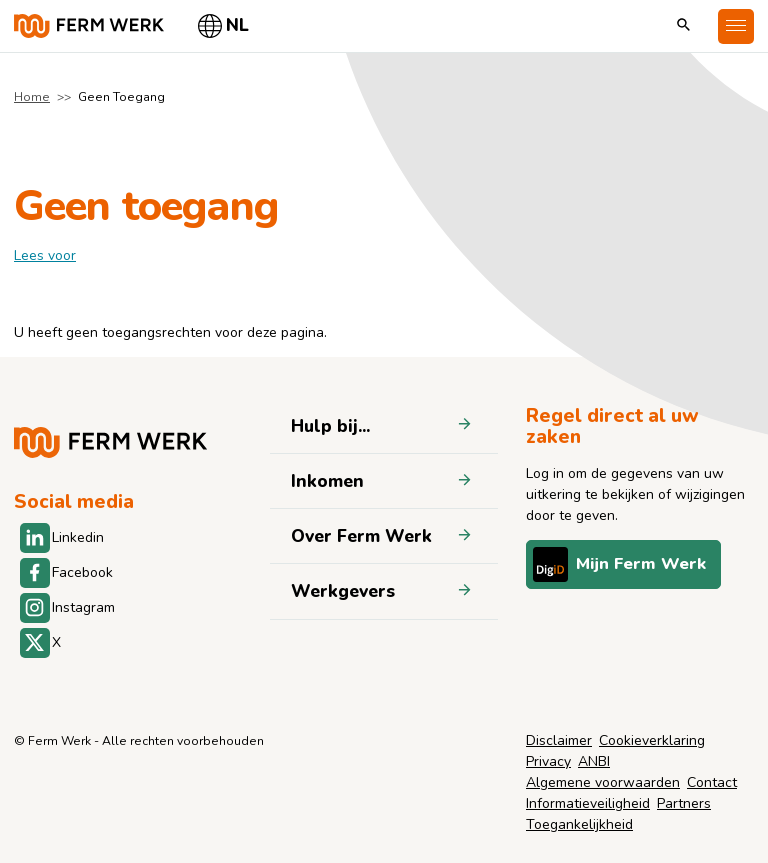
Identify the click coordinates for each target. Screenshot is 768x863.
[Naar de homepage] (89, 26)
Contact (712, 782)
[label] (45, 255)
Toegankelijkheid (579, 824)
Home (32, 97)
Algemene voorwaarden (603, 782)
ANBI (594, 761)
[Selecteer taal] (224, 26)
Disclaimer (559, 740)
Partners (684, 803)
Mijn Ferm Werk (619, 564)
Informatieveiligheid (588, 803)
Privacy (548, 761)
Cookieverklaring (652, 740)
